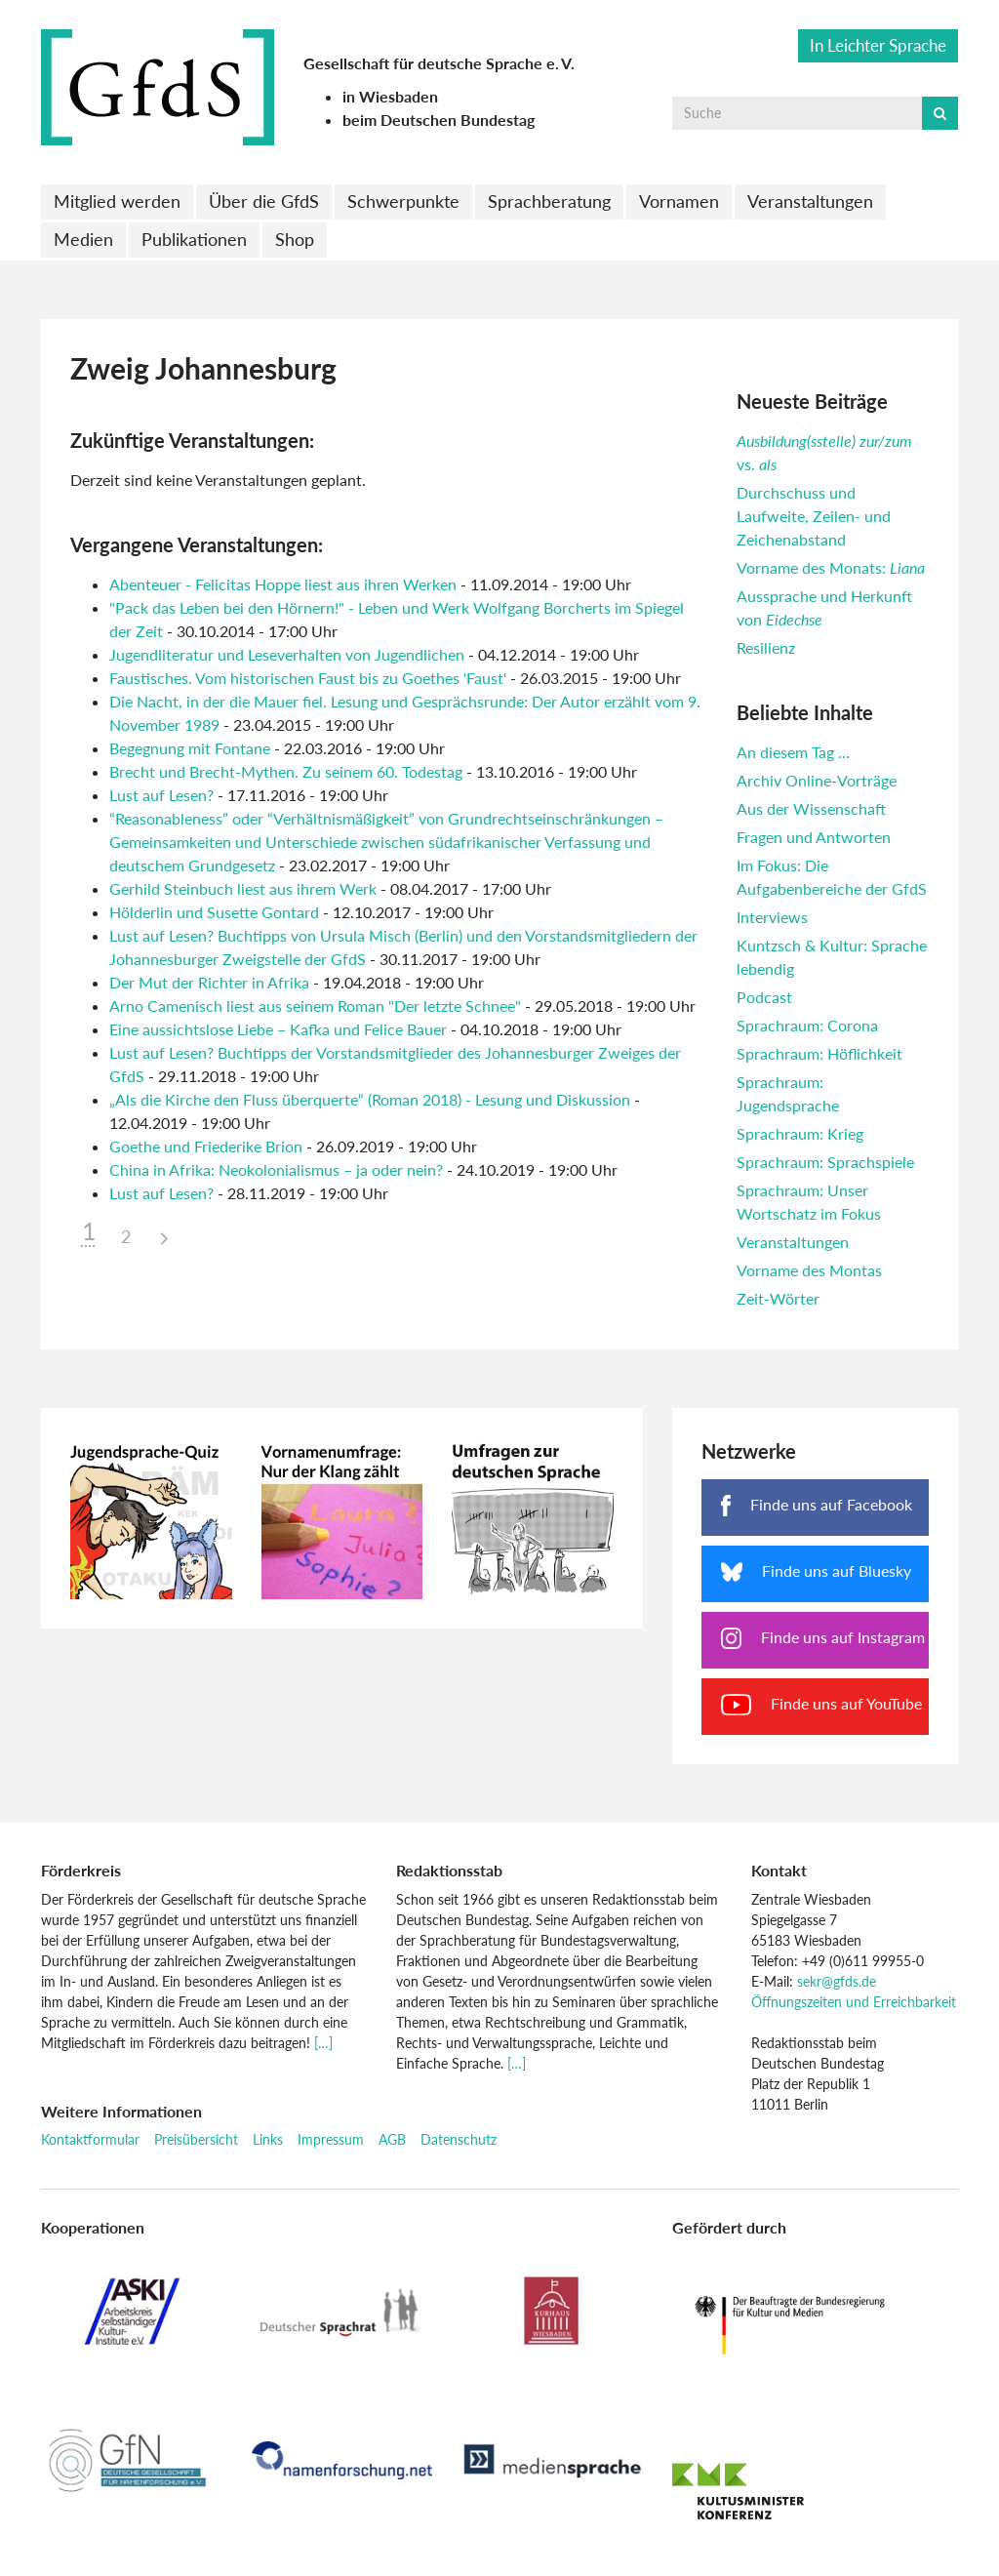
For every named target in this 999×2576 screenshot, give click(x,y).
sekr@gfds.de (836, 1981)
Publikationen (194, 239)
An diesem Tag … (793, 752)
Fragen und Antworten (814, 836)
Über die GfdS (264, 201)
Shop (294, 239)
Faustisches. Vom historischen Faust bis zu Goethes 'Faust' (307, 677)
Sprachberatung (549, 201)
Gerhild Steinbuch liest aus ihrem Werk (243, 888)
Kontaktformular (90, 2139)
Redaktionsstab (449, 1870)
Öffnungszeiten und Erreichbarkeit (853, 2001)
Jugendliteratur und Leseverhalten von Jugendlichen (286, 654)
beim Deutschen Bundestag (438, 119)
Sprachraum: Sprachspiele (825, 1161)
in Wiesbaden (390, 96)
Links (268, 2139)
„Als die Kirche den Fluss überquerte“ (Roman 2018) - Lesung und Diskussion (369, 1099)
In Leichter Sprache (878, 45)
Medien (83, 239)
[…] (323, 2042)
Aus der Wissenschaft (811, 808)
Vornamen (679, 201)
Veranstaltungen (810, 201)
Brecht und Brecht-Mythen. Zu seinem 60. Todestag (285, 771)
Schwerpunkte (403, 201)
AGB (392, 2139)
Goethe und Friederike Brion (205, 1146)
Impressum (331, 2139)
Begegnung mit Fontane (189, 748)
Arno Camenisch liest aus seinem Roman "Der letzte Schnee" (315, 1005)
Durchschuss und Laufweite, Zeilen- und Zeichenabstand (814, 515)
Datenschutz (458, 2139)
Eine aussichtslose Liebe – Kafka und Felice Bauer (278, 1029)
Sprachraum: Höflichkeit (819, 1053)
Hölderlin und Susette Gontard (214, 912)
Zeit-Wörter (778, 1298)
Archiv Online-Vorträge (817, 780)
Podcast (764, 996)
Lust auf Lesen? (161, 794)
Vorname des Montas (809, 1270)
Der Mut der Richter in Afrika (209, 982)
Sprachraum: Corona (807, 1025)
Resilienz (766, 647)
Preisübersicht (196, 2139)
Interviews (772, 916)
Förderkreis (81, 1870)
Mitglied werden (117, 201)
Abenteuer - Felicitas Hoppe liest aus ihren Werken (284, 584)
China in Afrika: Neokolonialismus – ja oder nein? (276, 1169)
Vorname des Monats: (831, 567)
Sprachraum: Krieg (800, 1133)
